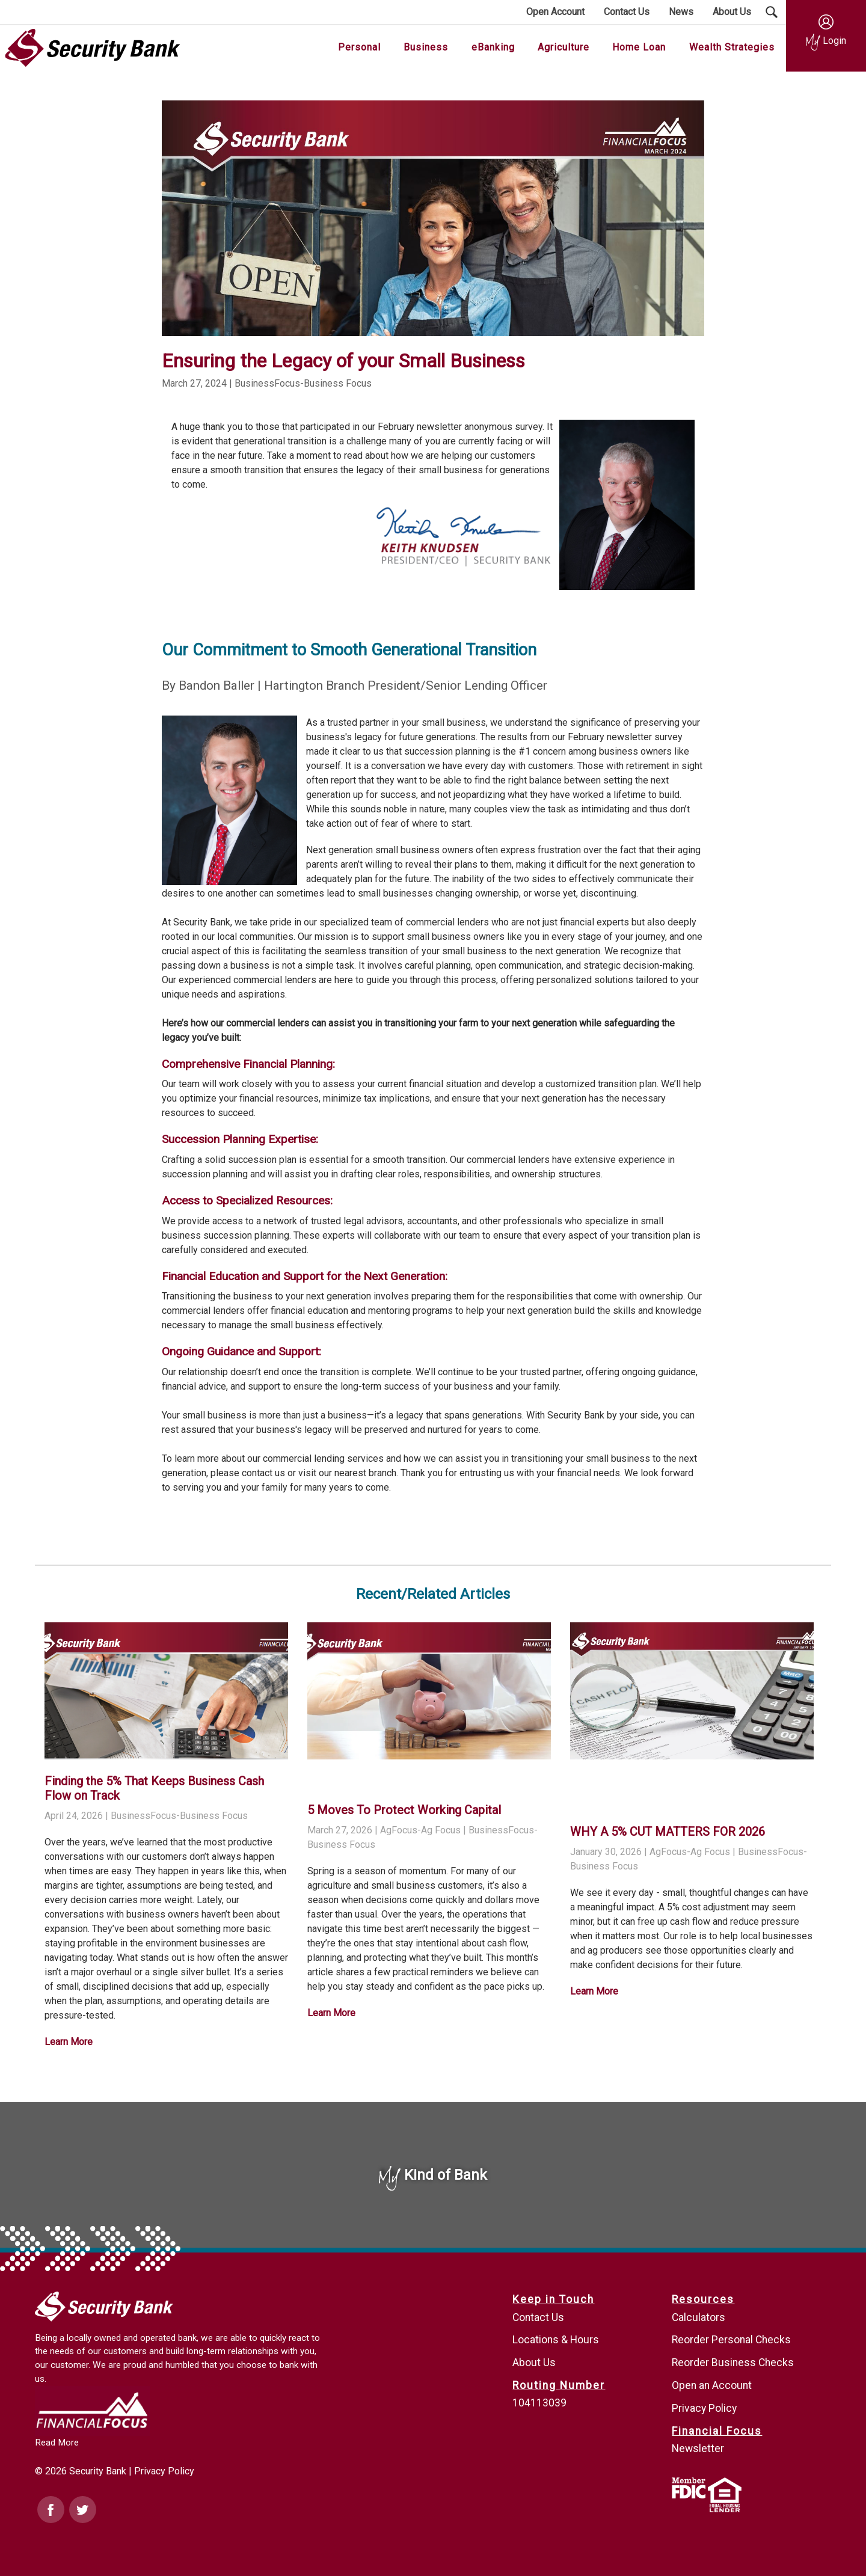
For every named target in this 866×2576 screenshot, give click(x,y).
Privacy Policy (164, 2471)
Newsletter (698, 2449)
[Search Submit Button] (771, 12)
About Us (534, 2363)
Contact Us (538, 2317)
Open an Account (712, 2385)
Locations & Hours (555, 2340)
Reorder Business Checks (733, 2363)
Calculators (698, 2317)
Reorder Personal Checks (731, 2340)
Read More (57, 2442)
